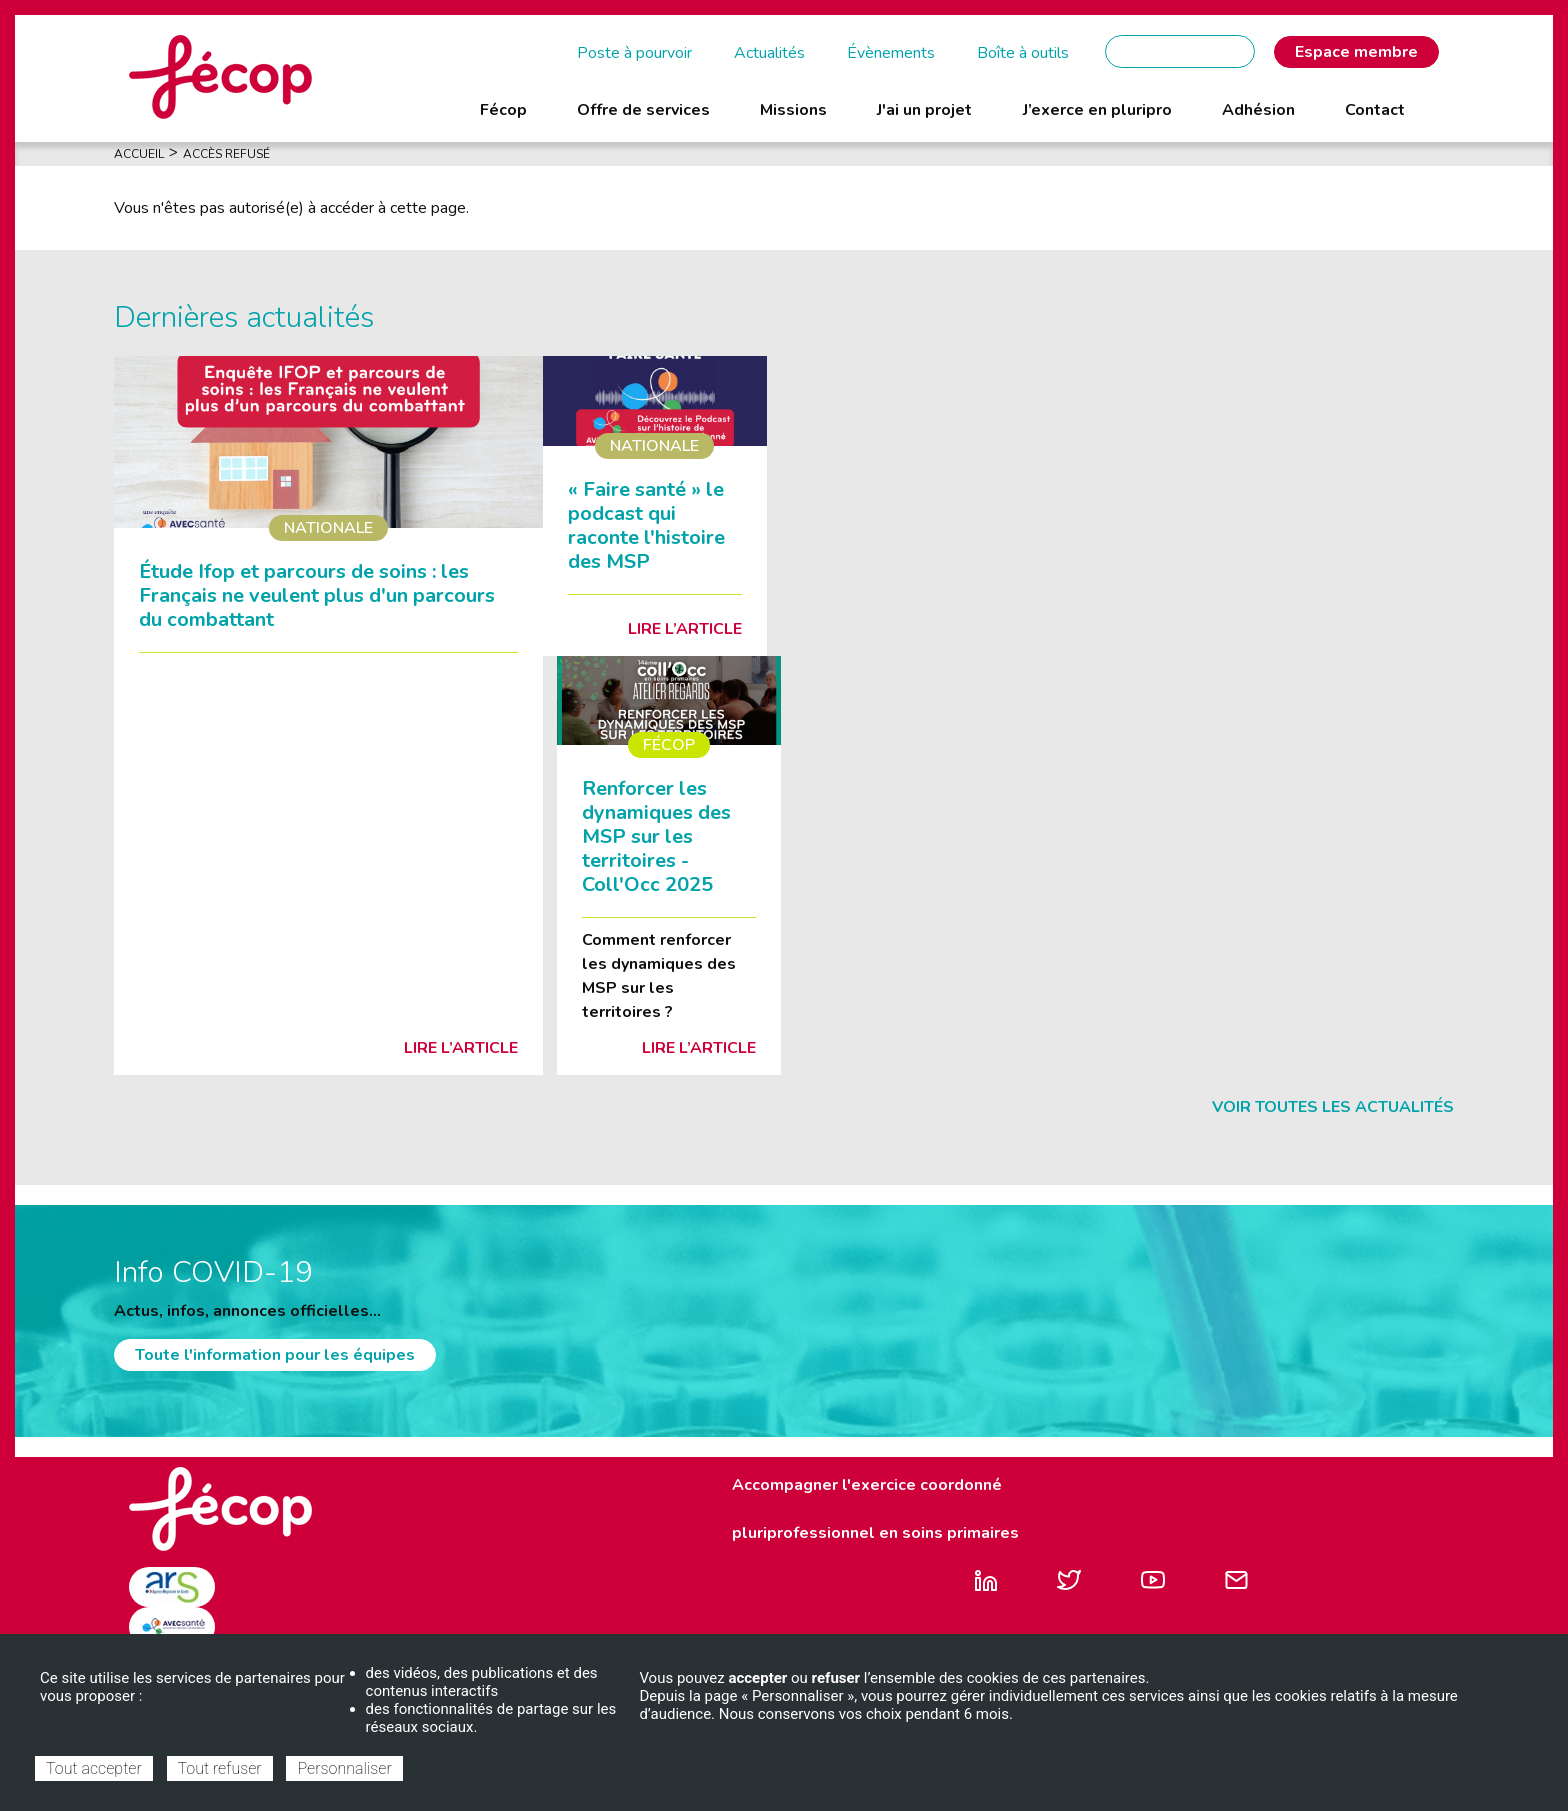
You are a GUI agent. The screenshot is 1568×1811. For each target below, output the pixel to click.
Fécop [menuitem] (503, 110)
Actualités (769, 53)
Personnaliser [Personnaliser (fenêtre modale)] (344, 1768)
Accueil (139, 154)
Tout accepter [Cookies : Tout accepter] (94, 1768)
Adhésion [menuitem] (1258, 110)
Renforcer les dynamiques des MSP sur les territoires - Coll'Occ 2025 (656, 836)
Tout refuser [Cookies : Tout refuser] (220, 1768)
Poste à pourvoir (634, 53)
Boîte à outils (1023, 53)
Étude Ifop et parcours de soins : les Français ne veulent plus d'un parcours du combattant (317, 595)
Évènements (891, 53)
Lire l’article (461, 1048)
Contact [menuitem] (1375, 110)
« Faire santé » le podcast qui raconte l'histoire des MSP (646, 525)
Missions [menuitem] (793, 110)
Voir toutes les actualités (1333, 1107)
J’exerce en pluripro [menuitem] (1097, 110)
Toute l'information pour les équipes (275, 1355)
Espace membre (1356, 52)
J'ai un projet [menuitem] (924, 110)
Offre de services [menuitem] (643, 110)
